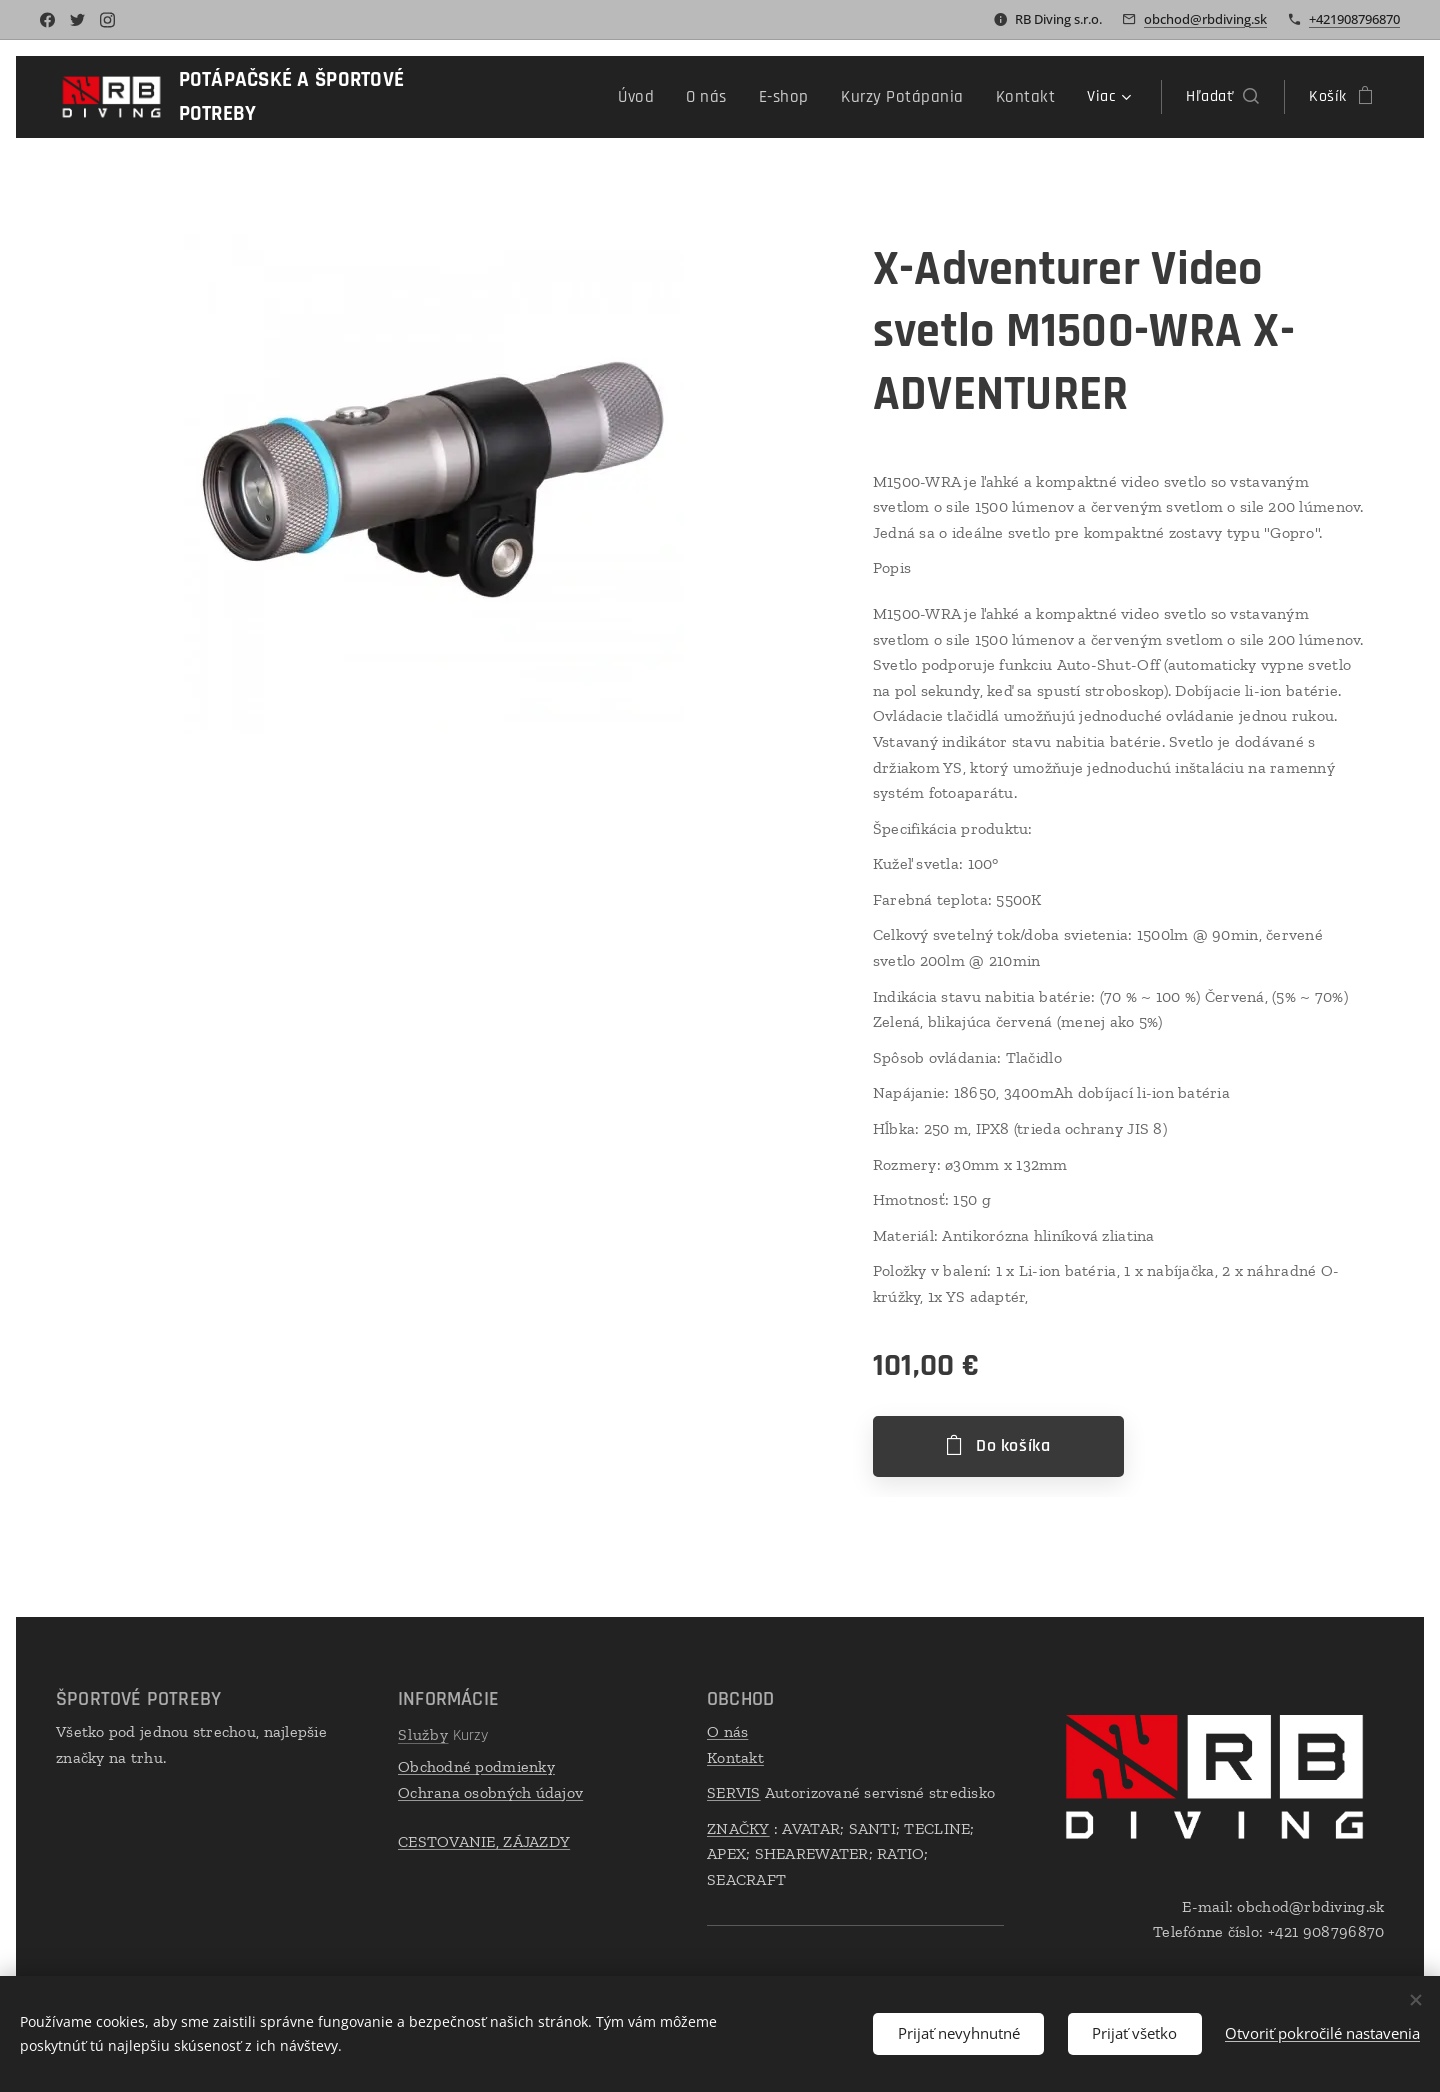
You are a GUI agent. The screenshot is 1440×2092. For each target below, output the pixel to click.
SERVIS (734, 1792)
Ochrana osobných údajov (490, 1792)
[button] (1222, 97)
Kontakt (735, 1757)
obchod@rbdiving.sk (1205, 19)
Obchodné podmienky (476, 1766)
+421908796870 (1354, 19)
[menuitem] (550, 97)
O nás (727, 1731)
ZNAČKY (738, 1828)
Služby (423, 1734)
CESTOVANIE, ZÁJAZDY (484, 1841)
